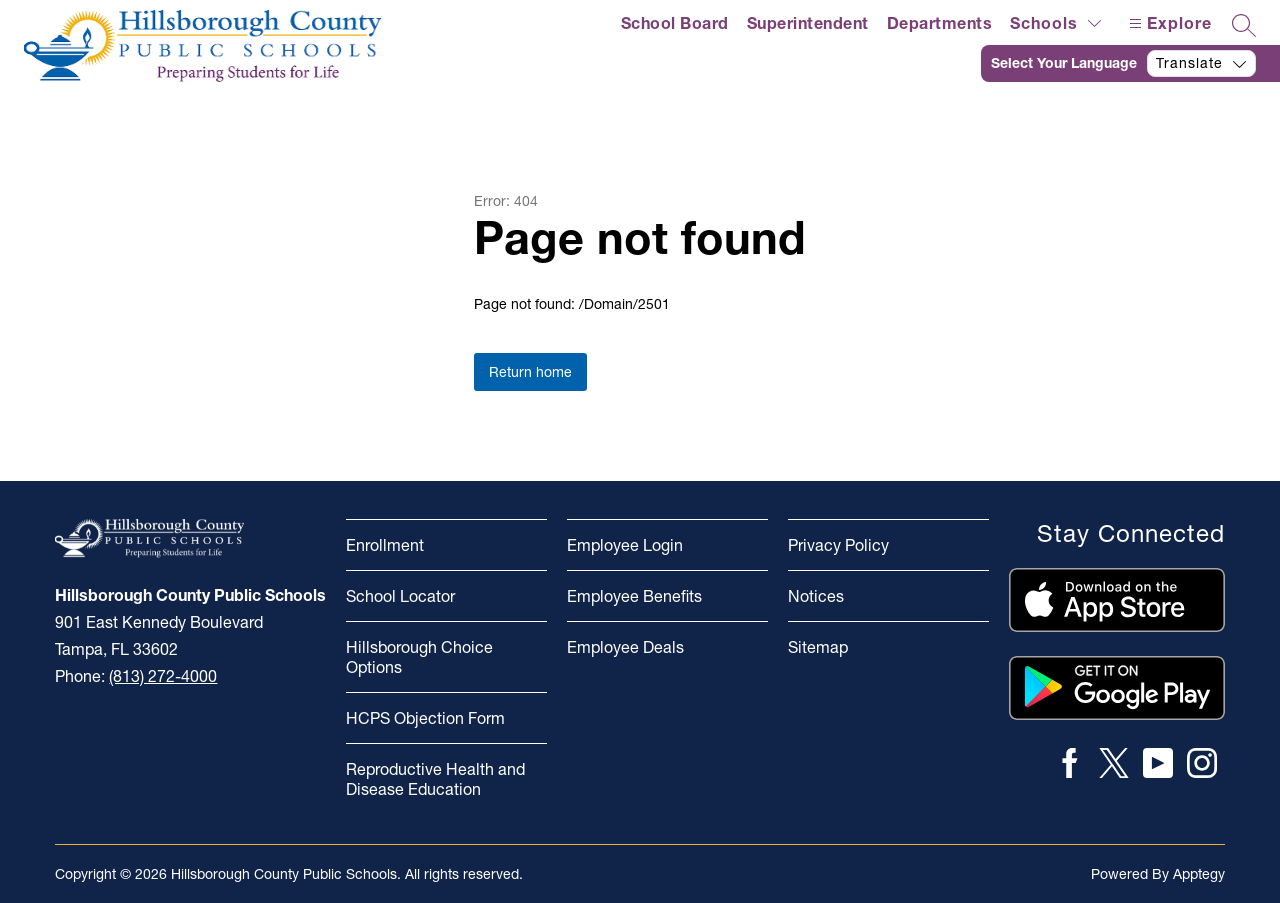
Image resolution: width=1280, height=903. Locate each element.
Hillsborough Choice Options (419, 657)
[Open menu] (1168, 23)
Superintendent (808, 23)
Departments (940, 23)
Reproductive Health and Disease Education (435, 779)
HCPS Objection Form (425, 718)
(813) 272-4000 (163, 676)
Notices (816, 596)
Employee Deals (625, 647)
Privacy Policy (838, 545)
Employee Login (625, 545)
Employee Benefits (634, 596)
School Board (675, 23)
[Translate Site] (1130, 63)
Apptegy (1199, 874)
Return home (530, 372)
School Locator (400, 596)
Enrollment (385, 545)
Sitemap (818, 647)
